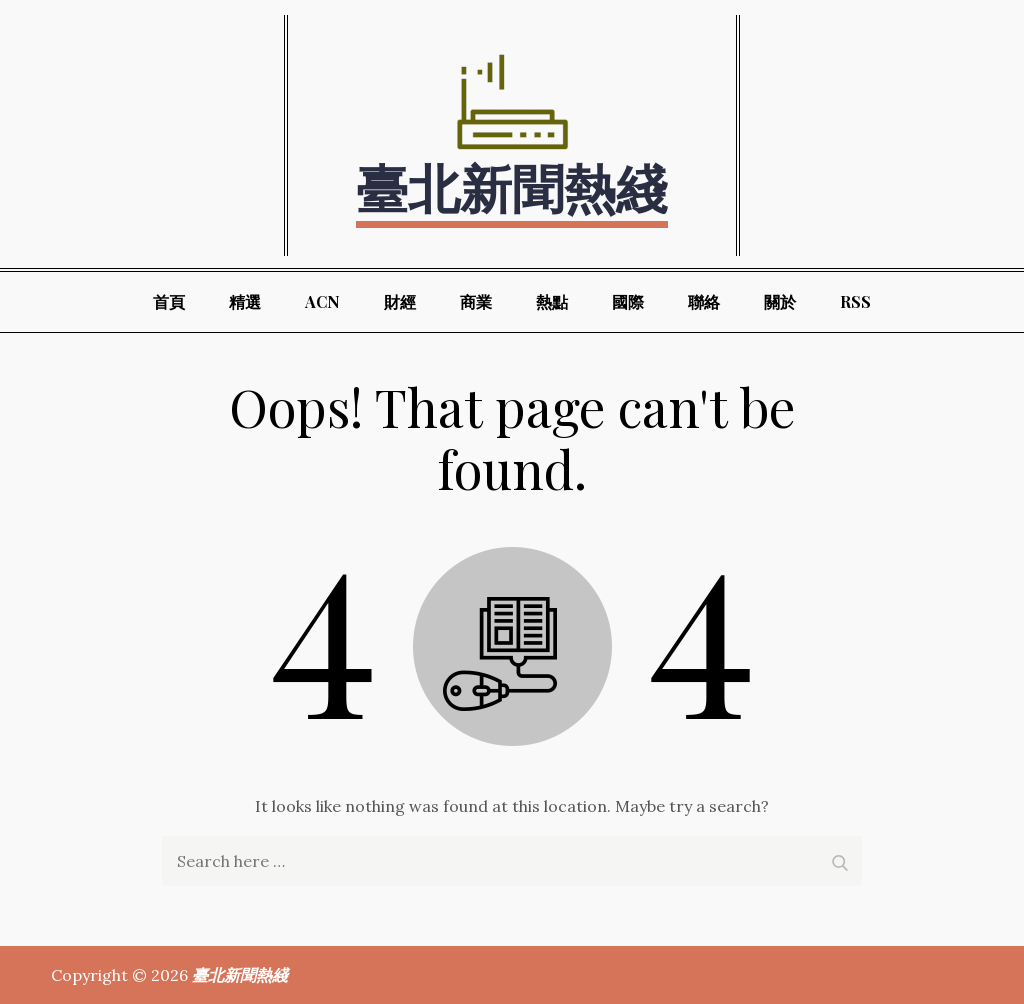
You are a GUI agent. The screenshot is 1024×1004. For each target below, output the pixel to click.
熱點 (552, 301)
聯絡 (704, 301)
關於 (780, 301)
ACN (322, 301)
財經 (400, 301)
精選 (245, 301)
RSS (855, 301)
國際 (628, 301)
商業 (476, 301)
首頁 (169, 301)
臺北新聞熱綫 (512, 186)
